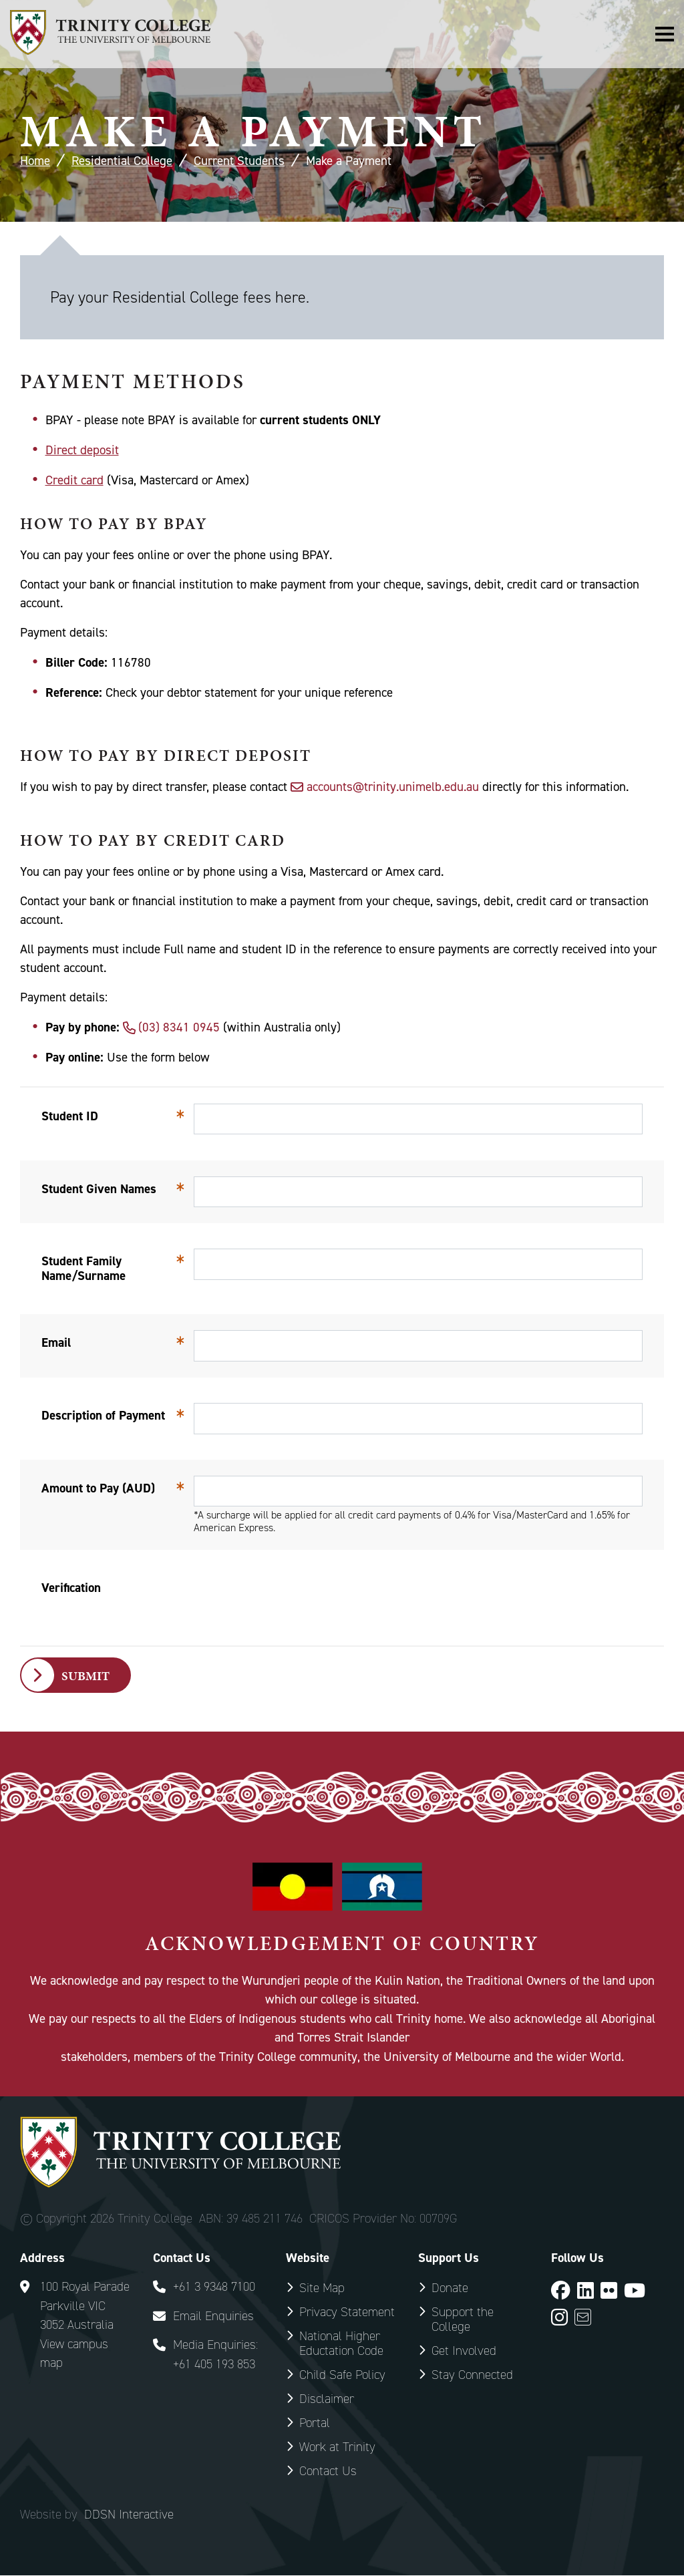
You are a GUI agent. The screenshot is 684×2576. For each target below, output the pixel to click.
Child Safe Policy (342, 2375)
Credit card (74, 480)
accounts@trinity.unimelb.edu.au (393, 786)
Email (56, 1342)
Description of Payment (103, 1415)
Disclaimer (326, 2399)
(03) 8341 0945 (179, 1027)
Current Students (239, 160)
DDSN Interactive (129, 2515)
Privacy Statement (347, 2312)
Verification (71, 1587)
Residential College (121, 160)
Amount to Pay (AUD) (98, 1488)
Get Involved (464, 2351)
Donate (450, 2288)
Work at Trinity (337, 2447)
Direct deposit (82, 450)
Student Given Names (98, 1188)
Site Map (322, 2288)
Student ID (69, 1116)
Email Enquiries (213, 2316)
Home (35, 160)
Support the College (463, 2320)
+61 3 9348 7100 (214, 2287)
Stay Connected (472, 2375)
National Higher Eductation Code (341, 2344)
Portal (314, 2423)
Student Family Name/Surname (83, 1268)
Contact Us (328, 2471)
